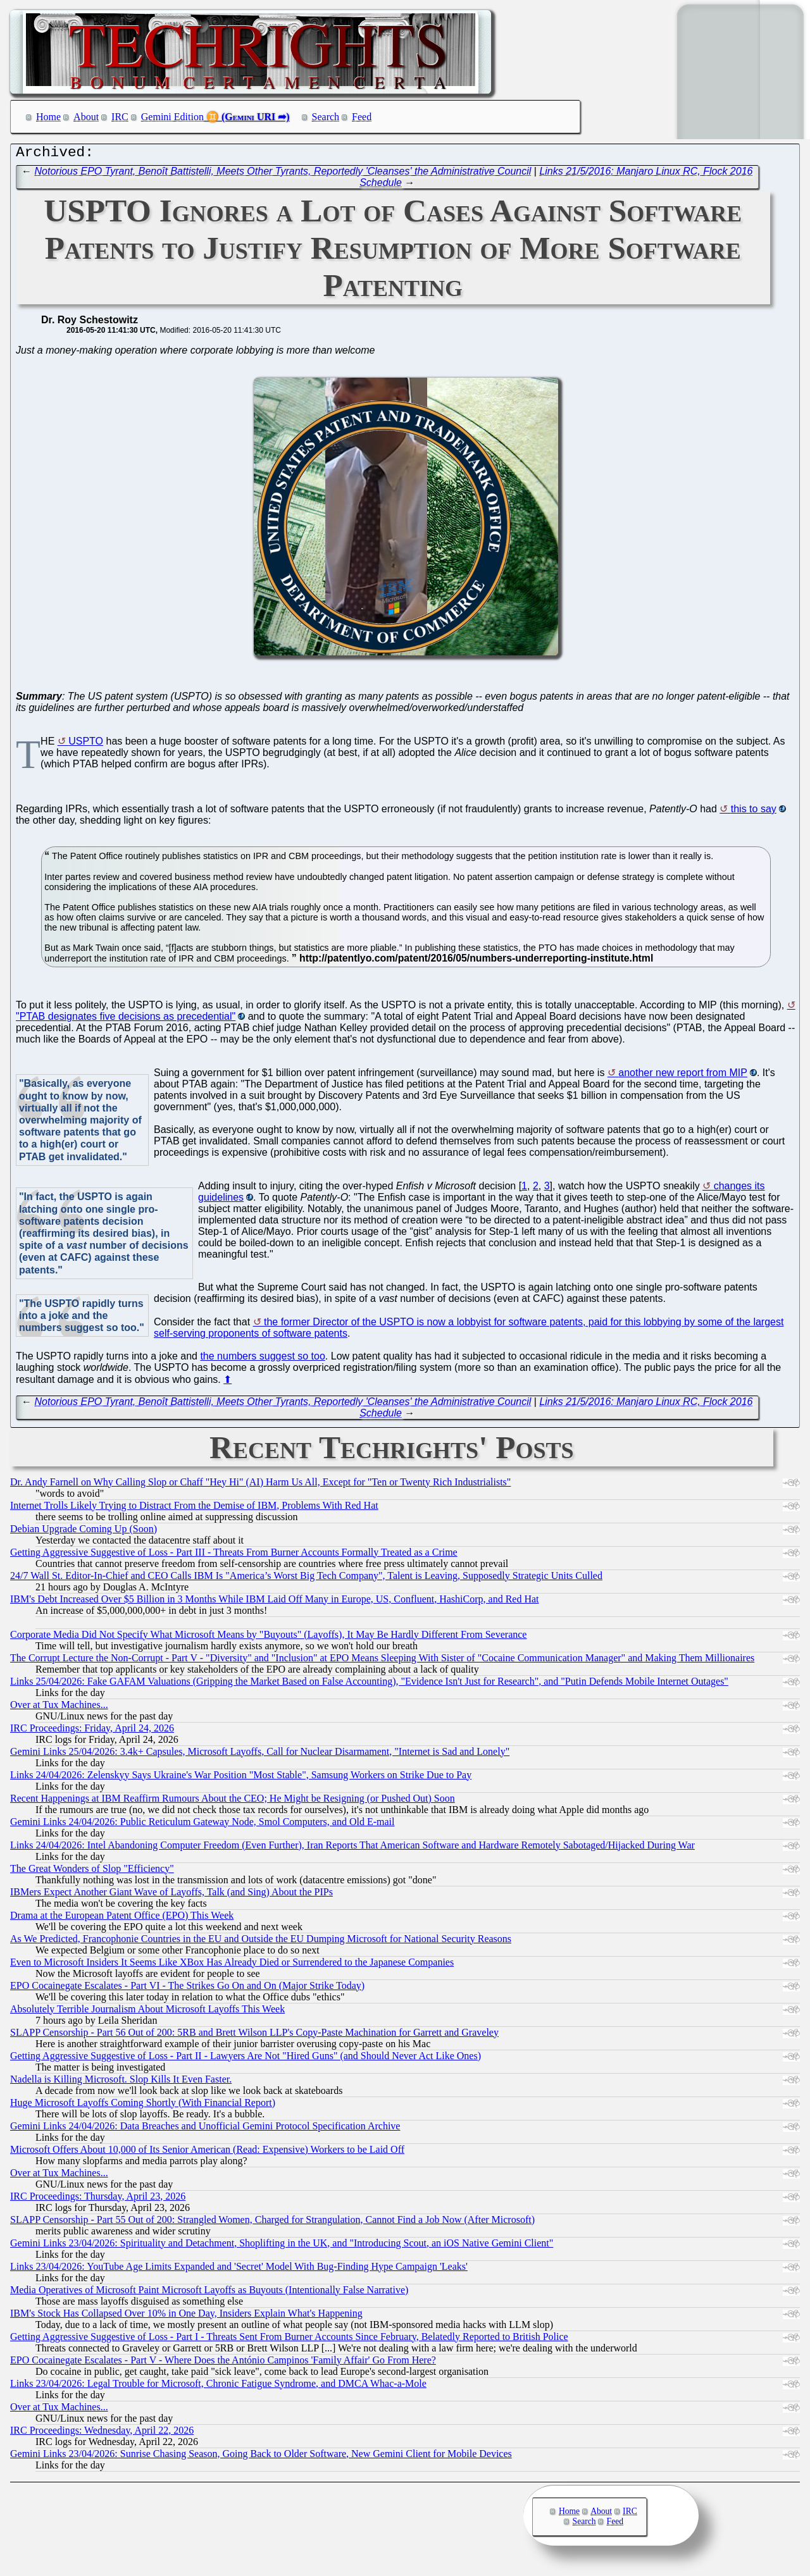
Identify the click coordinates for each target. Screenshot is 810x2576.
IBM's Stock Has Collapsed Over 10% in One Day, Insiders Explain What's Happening (186, 2316)
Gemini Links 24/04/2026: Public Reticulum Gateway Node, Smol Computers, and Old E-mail (202, 1824)
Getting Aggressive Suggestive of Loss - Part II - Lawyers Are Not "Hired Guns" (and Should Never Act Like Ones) (245, 2058)
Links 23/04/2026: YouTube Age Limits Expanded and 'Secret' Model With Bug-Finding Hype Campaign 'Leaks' (239, 2269)
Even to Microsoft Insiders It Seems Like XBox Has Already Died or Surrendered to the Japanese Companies (232, 1965)
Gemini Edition (172, 116)
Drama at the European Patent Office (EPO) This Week (122, 1918)
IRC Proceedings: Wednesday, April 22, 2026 (102, 2433)
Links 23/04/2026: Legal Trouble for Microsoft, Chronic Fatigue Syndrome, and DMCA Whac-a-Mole (218, 2386)
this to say (753, 812)
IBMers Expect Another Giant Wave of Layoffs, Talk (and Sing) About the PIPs (171, 1895)
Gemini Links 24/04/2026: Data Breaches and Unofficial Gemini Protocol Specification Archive (205, 2129)
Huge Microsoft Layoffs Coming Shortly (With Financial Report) (142, 2105)
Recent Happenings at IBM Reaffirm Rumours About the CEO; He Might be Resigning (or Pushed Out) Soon (232, 1801)
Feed (361, 116)
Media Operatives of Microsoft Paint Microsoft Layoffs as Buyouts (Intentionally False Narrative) (209, 2293)
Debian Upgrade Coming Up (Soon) (83, 1531)
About (86, 116)
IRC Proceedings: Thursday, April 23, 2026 (97, 2199)
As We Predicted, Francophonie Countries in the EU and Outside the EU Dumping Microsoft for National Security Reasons (260, 1941)
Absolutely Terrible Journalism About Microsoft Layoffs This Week (147, 2012)
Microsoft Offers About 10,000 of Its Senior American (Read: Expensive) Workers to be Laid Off (207, 2152)
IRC (119, 116)
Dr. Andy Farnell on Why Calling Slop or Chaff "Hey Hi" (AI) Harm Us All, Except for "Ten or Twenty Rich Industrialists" (260, 1485)
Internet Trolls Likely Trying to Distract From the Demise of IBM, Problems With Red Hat (194, 1508)
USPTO (85, 744)
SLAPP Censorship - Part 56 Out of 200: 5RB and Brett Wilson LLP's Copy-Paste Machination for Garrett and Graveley (254, 2035)
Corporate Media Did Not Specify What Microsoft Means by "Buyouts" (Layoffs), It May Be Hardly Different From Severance (268, 1637)
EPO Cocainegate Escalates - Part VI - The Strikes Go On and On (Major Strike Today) (187, 1988)
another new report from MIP (682, 1075)
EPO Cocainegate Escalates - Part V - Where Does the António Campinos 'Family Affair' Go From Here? (223, 2363)
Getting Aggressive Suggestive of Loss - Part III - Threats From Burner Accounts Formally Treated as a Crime (234, 1555)
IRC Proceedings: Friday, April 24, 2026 (92, 1731)
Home (48, 116)
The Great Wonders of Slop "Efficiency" (92, 1871)
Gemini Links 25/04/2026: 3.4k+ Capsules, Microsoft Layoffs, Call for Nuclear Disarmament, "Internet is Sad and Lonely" (259, 1754)
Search (326, 116)
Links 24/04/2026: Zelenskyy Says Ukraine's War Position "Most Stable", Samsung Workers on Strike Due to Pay (240, 1778)
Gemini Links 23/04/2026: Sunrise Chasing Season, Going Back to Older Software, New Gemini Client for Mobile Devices (261, 2456)
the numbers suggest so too (262, 1359)
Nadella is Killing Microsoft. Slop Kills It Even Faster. (121, 2082)
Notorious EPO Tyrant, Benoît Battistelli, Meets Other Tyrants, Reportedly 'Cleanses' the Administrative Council (283, 174)
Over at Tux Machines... (59, 1707)
